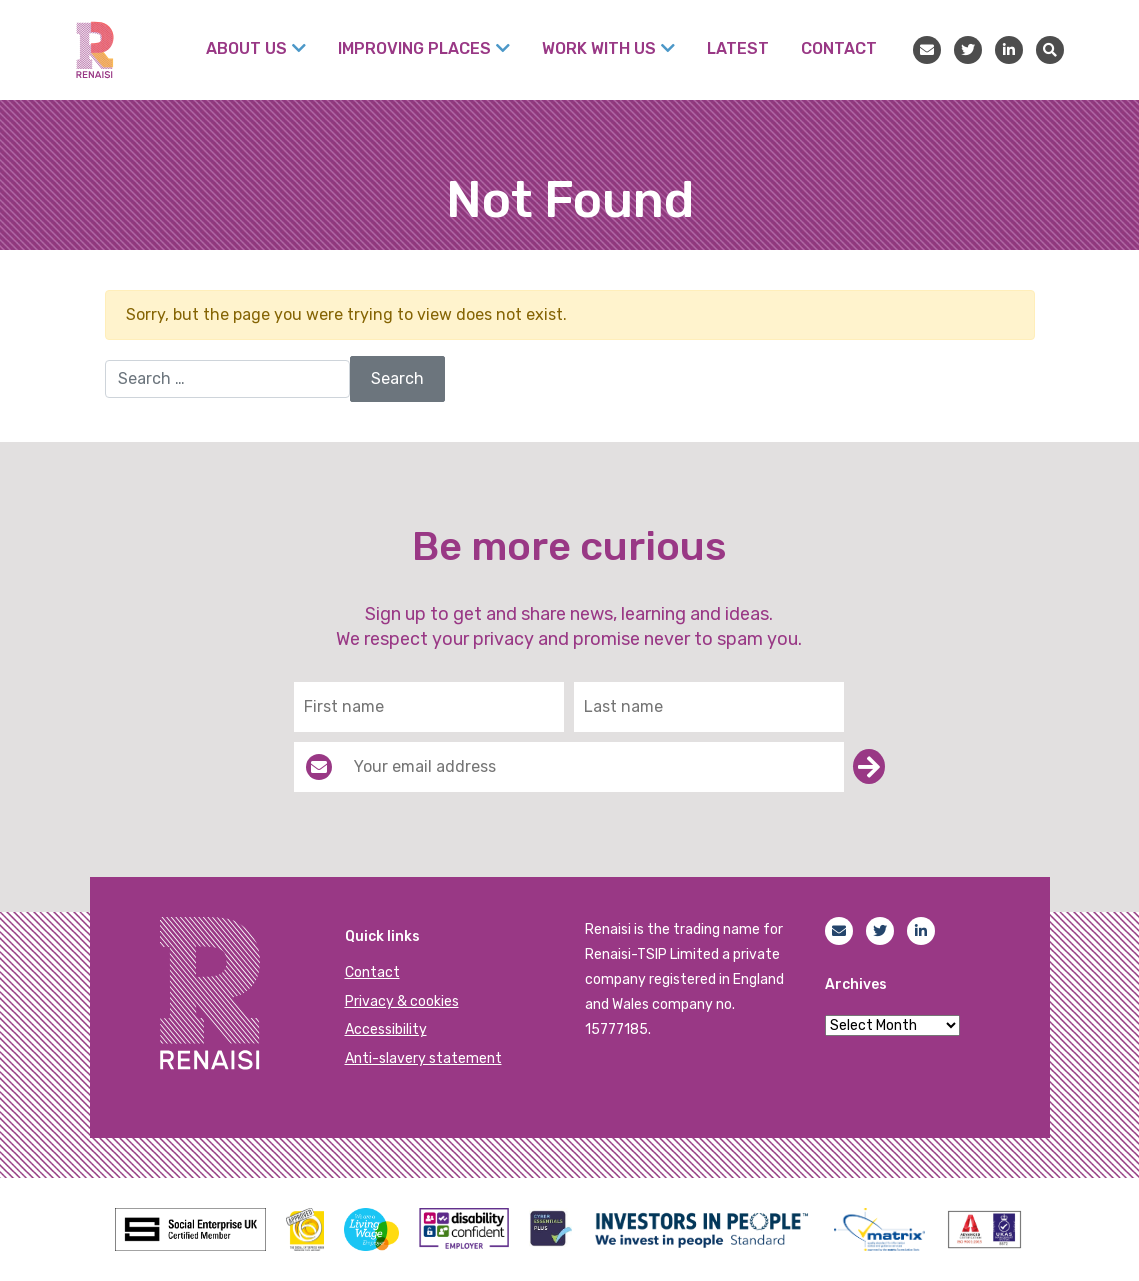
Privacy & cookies (402, 1001)
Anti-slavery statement (423, 1058)
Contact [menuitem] (839, 48)
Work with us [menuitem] (599, 48)
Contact (372, 972)
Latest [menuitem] (738, 48)
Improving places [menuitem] (414, 48)
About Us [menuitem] (246, 48)
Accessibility (386, 1029)
